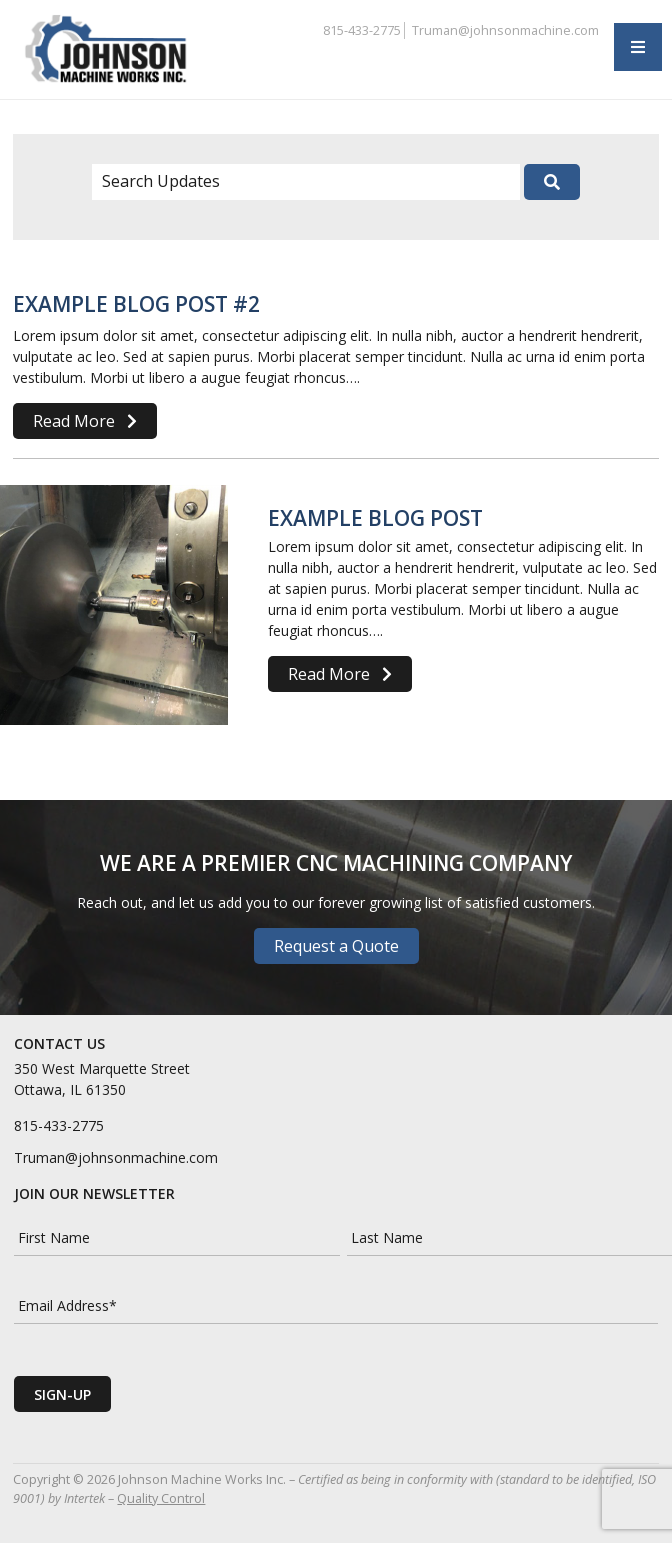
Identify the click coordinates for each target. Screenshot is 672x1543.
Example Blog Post (375, 518)
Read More (85, 421)
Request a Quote (336, 946)
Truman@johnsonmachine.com (505, 30)
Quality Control (161, 1498)
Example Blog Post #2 (136, 304)
